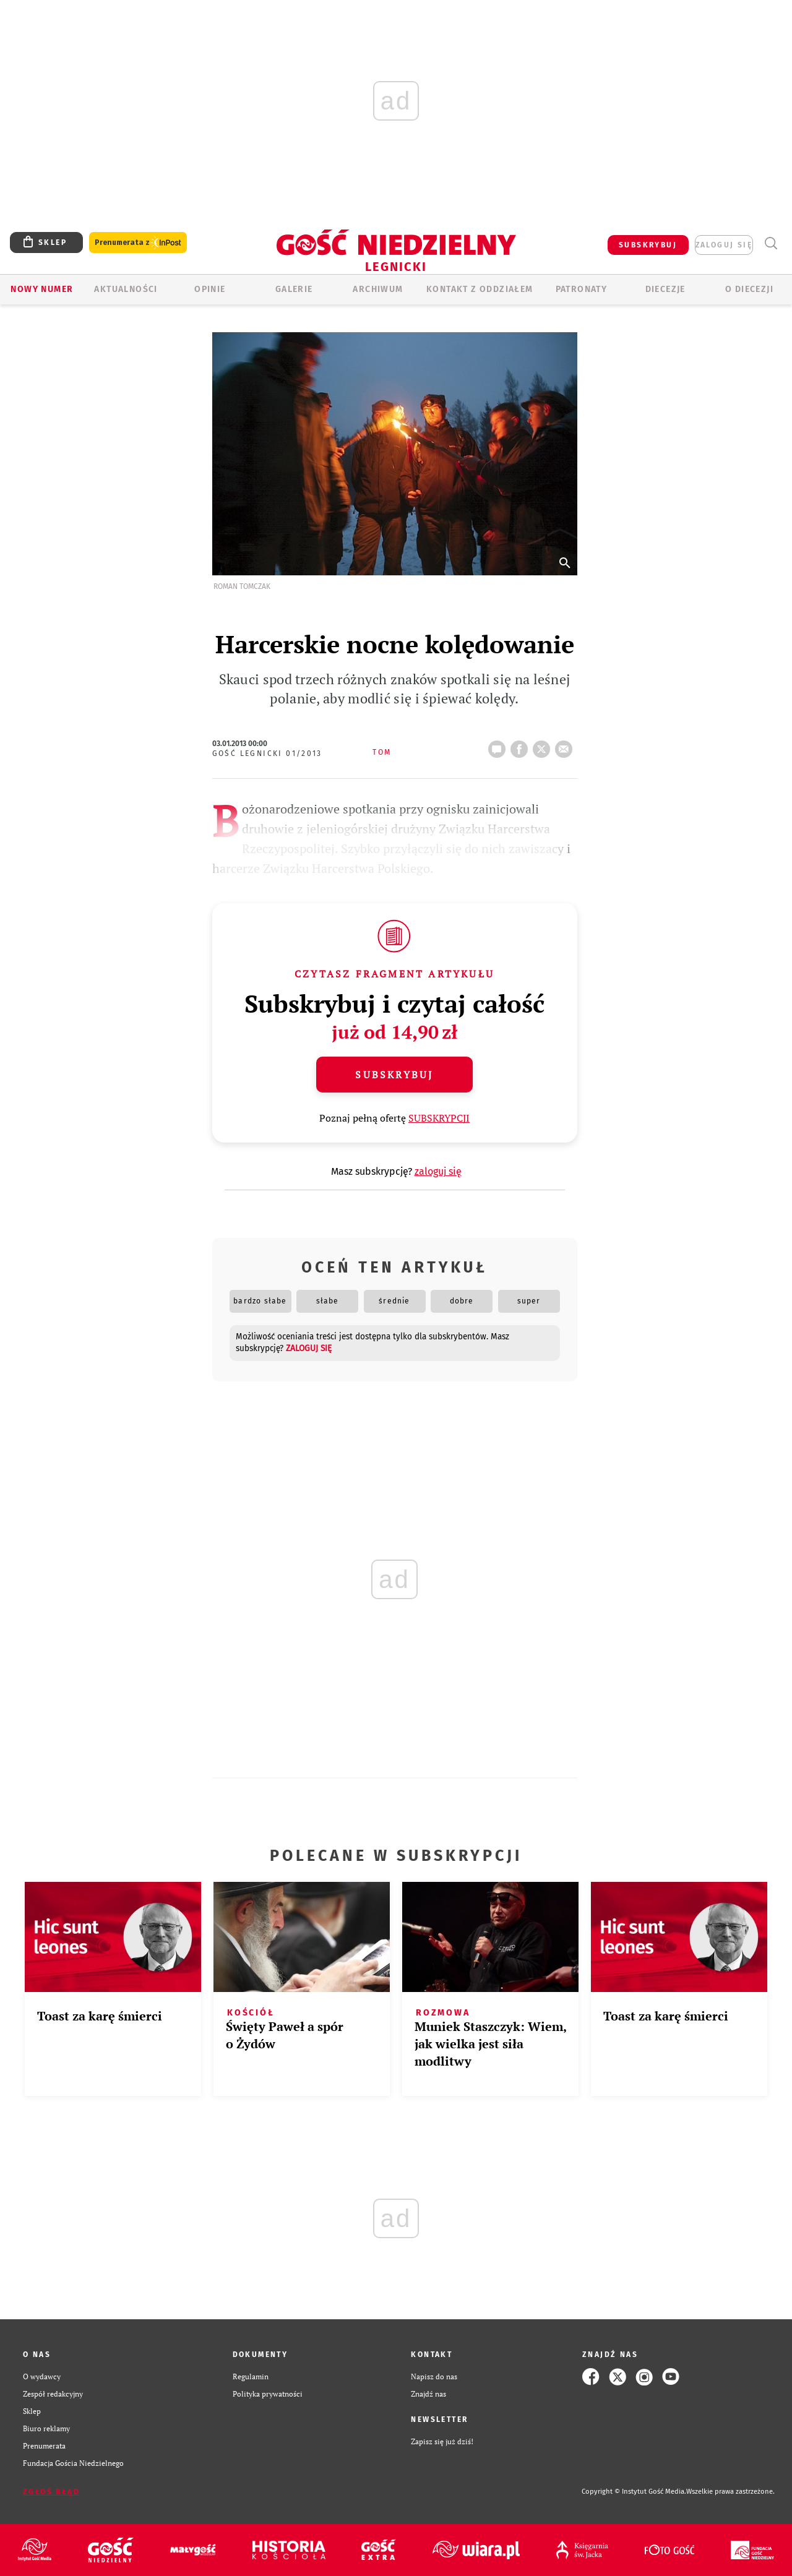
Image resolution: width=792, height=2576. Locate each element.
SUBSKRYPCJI (439, 1118)
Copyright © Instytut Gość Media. (634, 2492)
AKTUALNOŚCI (125, 289)
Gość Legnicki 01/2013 (267, 753)
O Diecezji (749, 289)
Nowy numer (42, 289)
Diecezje (665, 289)
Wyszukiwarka (770, 243)
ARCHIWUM (378, 289)
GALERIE (294, 289)
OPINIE (209, 289)
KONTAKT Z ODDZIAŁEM (479, 289)
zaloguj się (723, 245)
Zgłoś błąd (51, 2492)
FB (521, 745)
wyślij (566, 745)
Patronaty (582, 289)
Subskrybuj (394, 1074)
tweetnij (544, 745)
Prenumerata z (138, 243)
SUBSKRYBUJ (648, 245)
